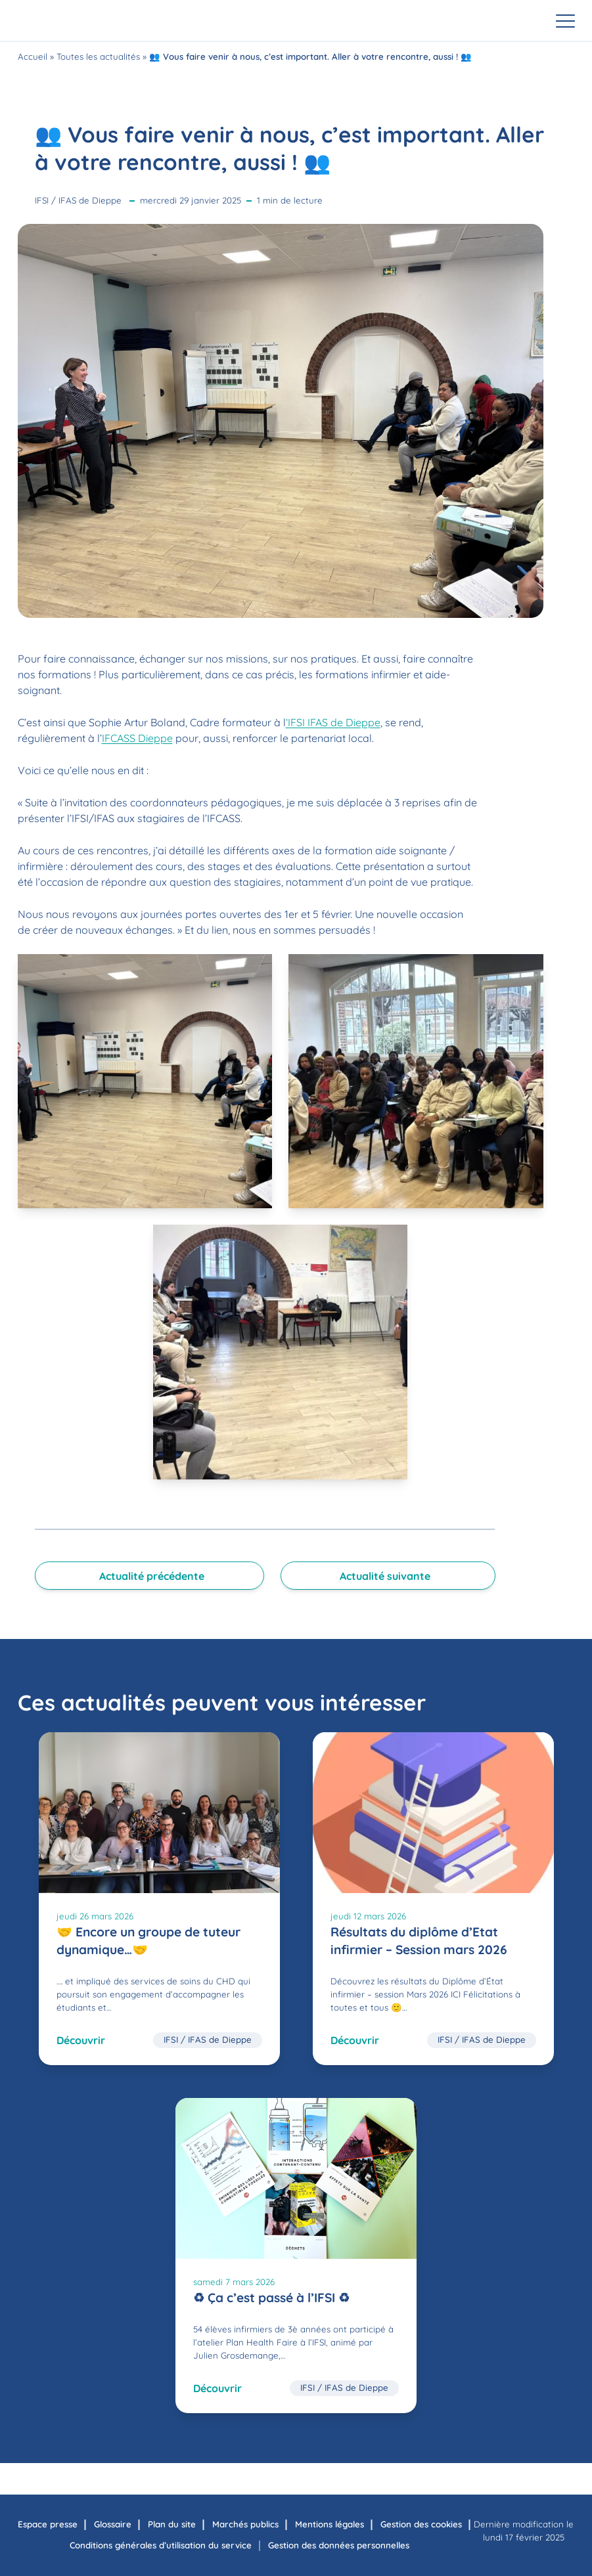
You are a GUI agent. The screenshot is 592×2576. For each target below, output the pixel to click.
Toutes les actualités (98, 56)
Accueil (32, 56)
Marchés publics (245, 2524)
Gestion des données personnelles (338, 2545)
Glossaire (112, 2524)
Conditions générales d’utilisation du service (161, 2545)
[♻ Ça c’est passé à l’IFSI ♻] (296, 2255)
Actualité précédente (151, 1576)
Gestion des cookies (421, 2524)
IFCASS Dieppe (137, 738)
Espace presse (48, 2524)
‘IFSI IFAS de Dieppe (333, 722)
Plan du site (172, 2524)
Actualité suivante (385, 1576)
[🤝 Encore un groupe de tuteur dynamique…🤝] (159, 1898)
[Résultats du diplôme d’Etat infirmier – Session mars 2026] (433, 1898)
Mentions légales (329, 2524)
